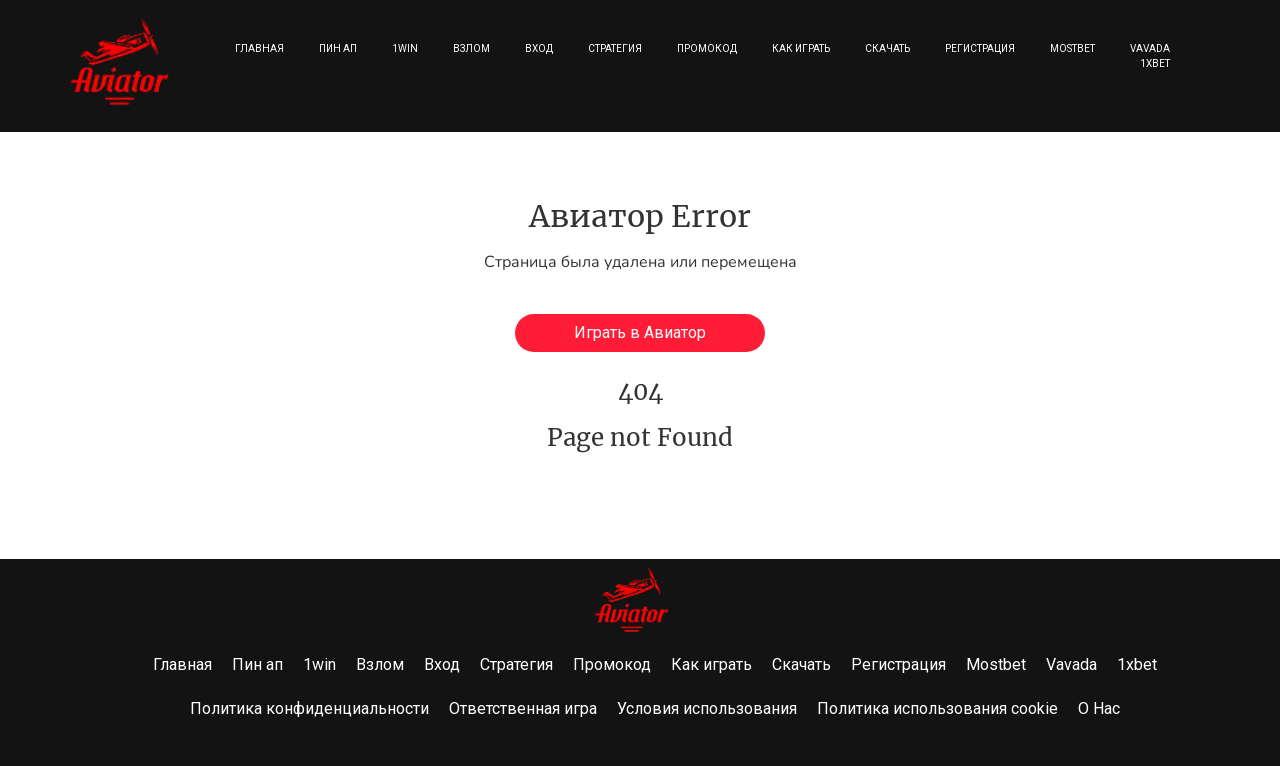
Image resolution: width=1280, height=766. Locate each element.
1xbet (1155, 63)
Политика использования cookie (937, 708)
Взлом (471, 48)
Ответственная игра (523, 708)
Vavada (1150, 48)
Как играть (801, 48)
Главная (259, 48)
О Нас (1099, 708)
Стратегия (615, 48)
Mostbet (1072, 48)
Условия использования (707, 708)
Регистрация (980, 48)
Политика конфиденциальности (309, 708)
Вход (539, 48)
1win (405, 48)
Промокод (707, 48)
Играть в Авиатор (640, 332)
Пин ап (338, 48)
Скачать (887, 48)
